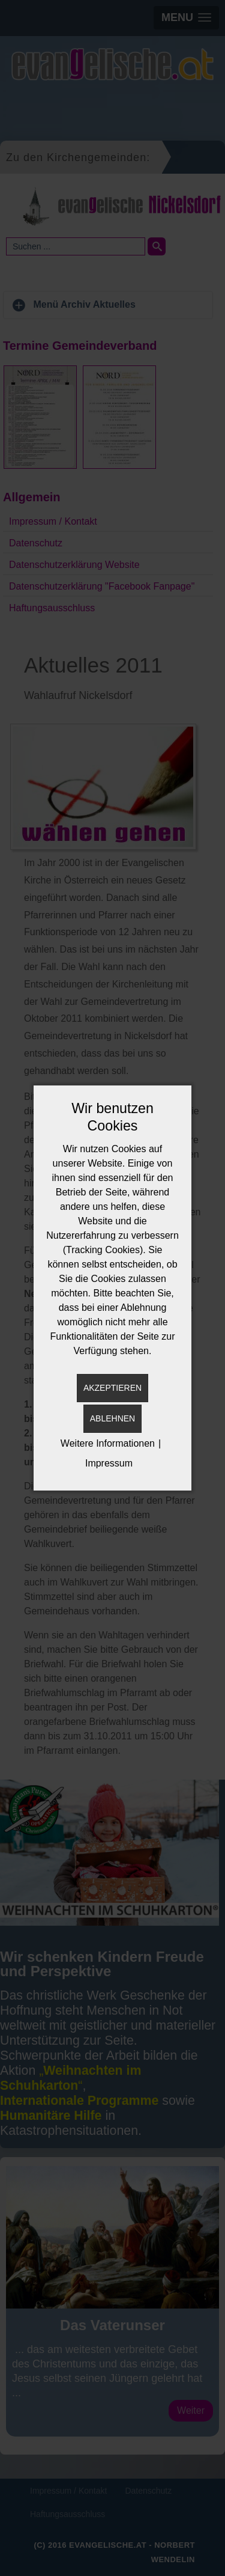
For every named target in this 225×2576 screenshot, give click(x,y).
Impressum (109, 1463)
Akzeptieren (112, 1388)
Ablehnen (112, 1418)
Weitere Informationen (108, 1443)
